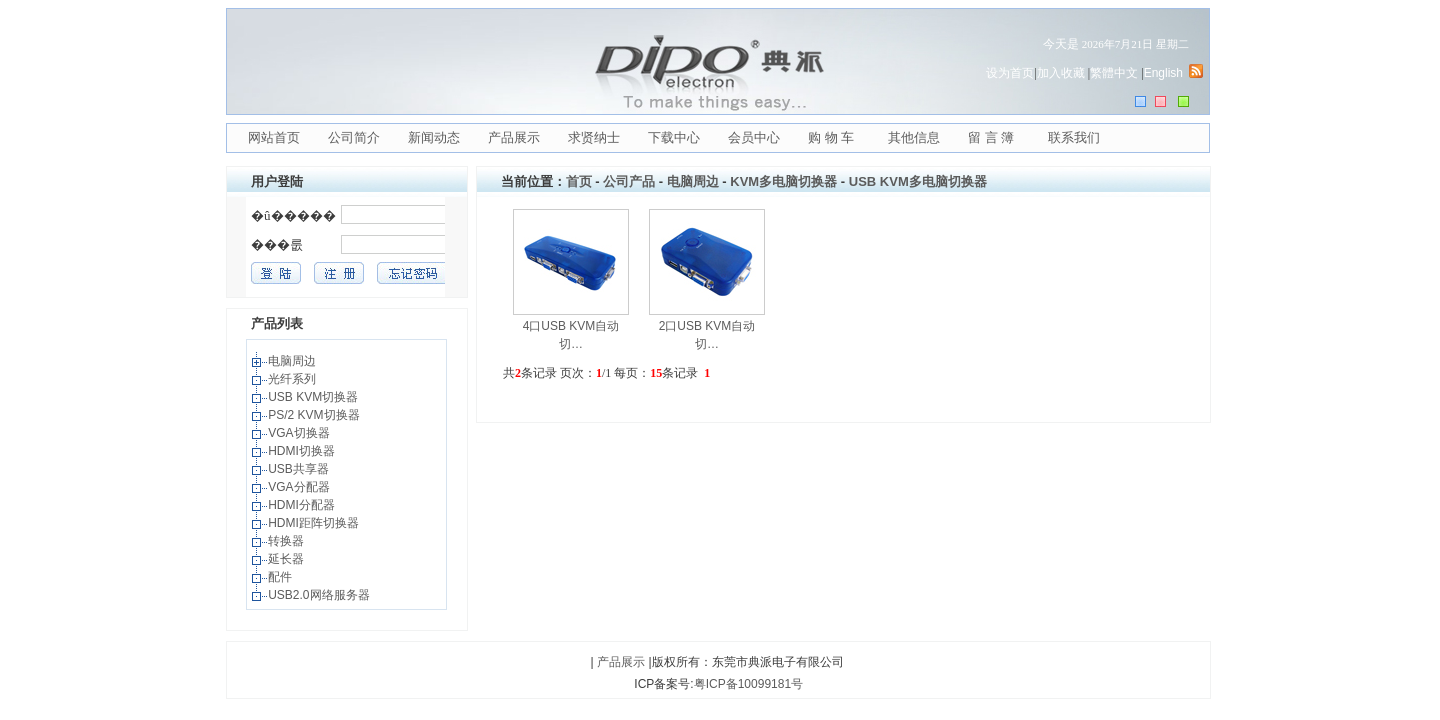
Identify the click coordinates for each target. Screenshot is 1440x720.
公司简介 (354, 137)
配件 (281, 577)
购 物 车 (831, 137)
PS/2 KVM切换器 (315, 415)
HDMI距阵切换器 (315, 523)
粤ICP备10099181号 (748, 684)
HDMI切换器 (303, 451)
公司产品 (629, 181)
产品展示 (514, 137)
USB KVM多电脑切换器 (918, 181)
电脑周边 (293, 361)
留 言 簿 (991, 137)
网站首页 (274, 137)
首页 (579, 181)
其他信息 (914, 137)
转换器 (287, 541)
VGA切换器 (300, 433)
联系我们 (1074, 137)
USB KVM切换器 (314, 397)
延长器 (287, 559)
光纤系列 (293, 379)
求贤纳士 (594, 137)
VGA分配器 (300, 487)
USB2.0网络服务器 (320, 595)
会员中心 (754, 137)
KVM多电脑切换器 (783, 181)
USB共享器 (300, 469)
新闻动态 (434, 137)
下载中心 (674, 137)
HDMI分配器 (303, 505)
